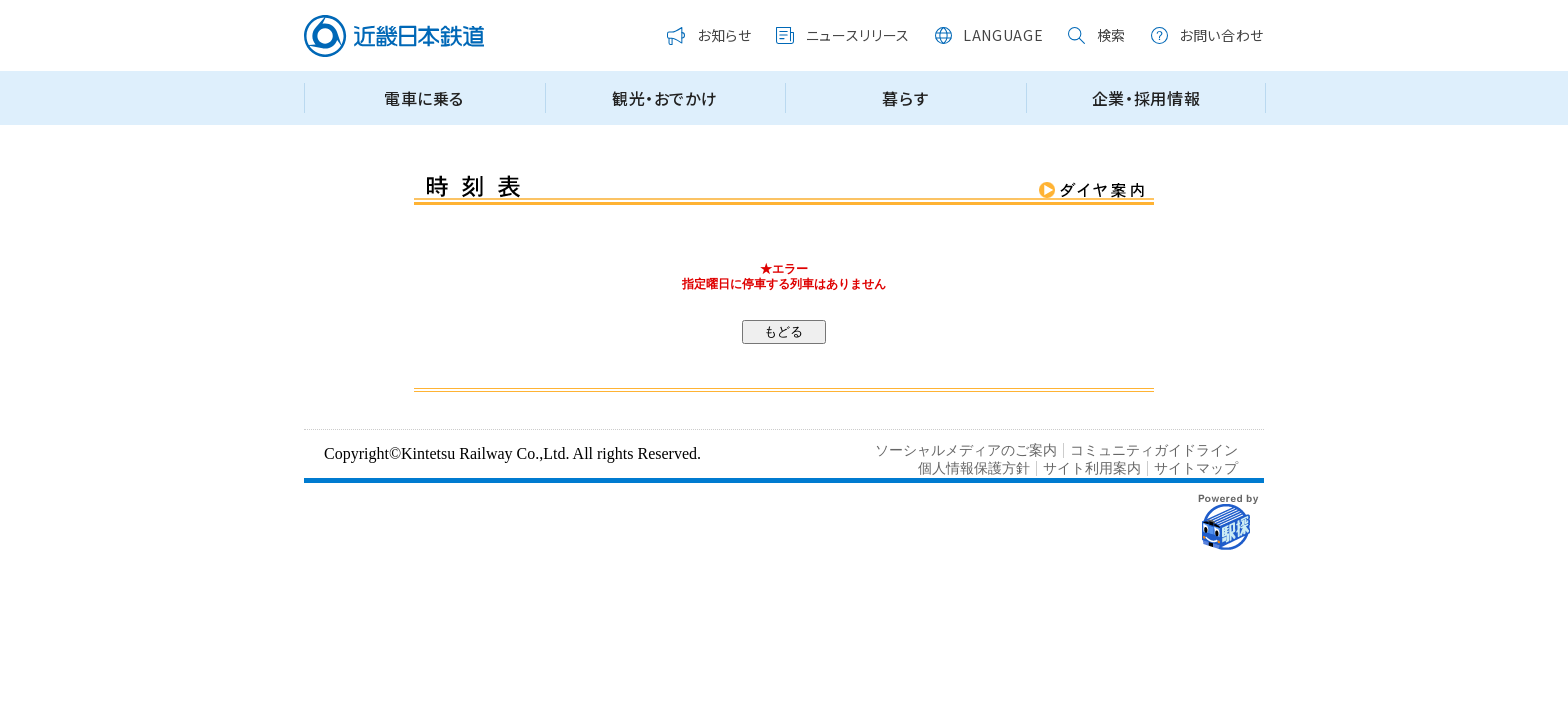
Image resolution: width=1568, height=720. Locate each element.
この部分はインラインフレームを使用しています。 (784, 71)
